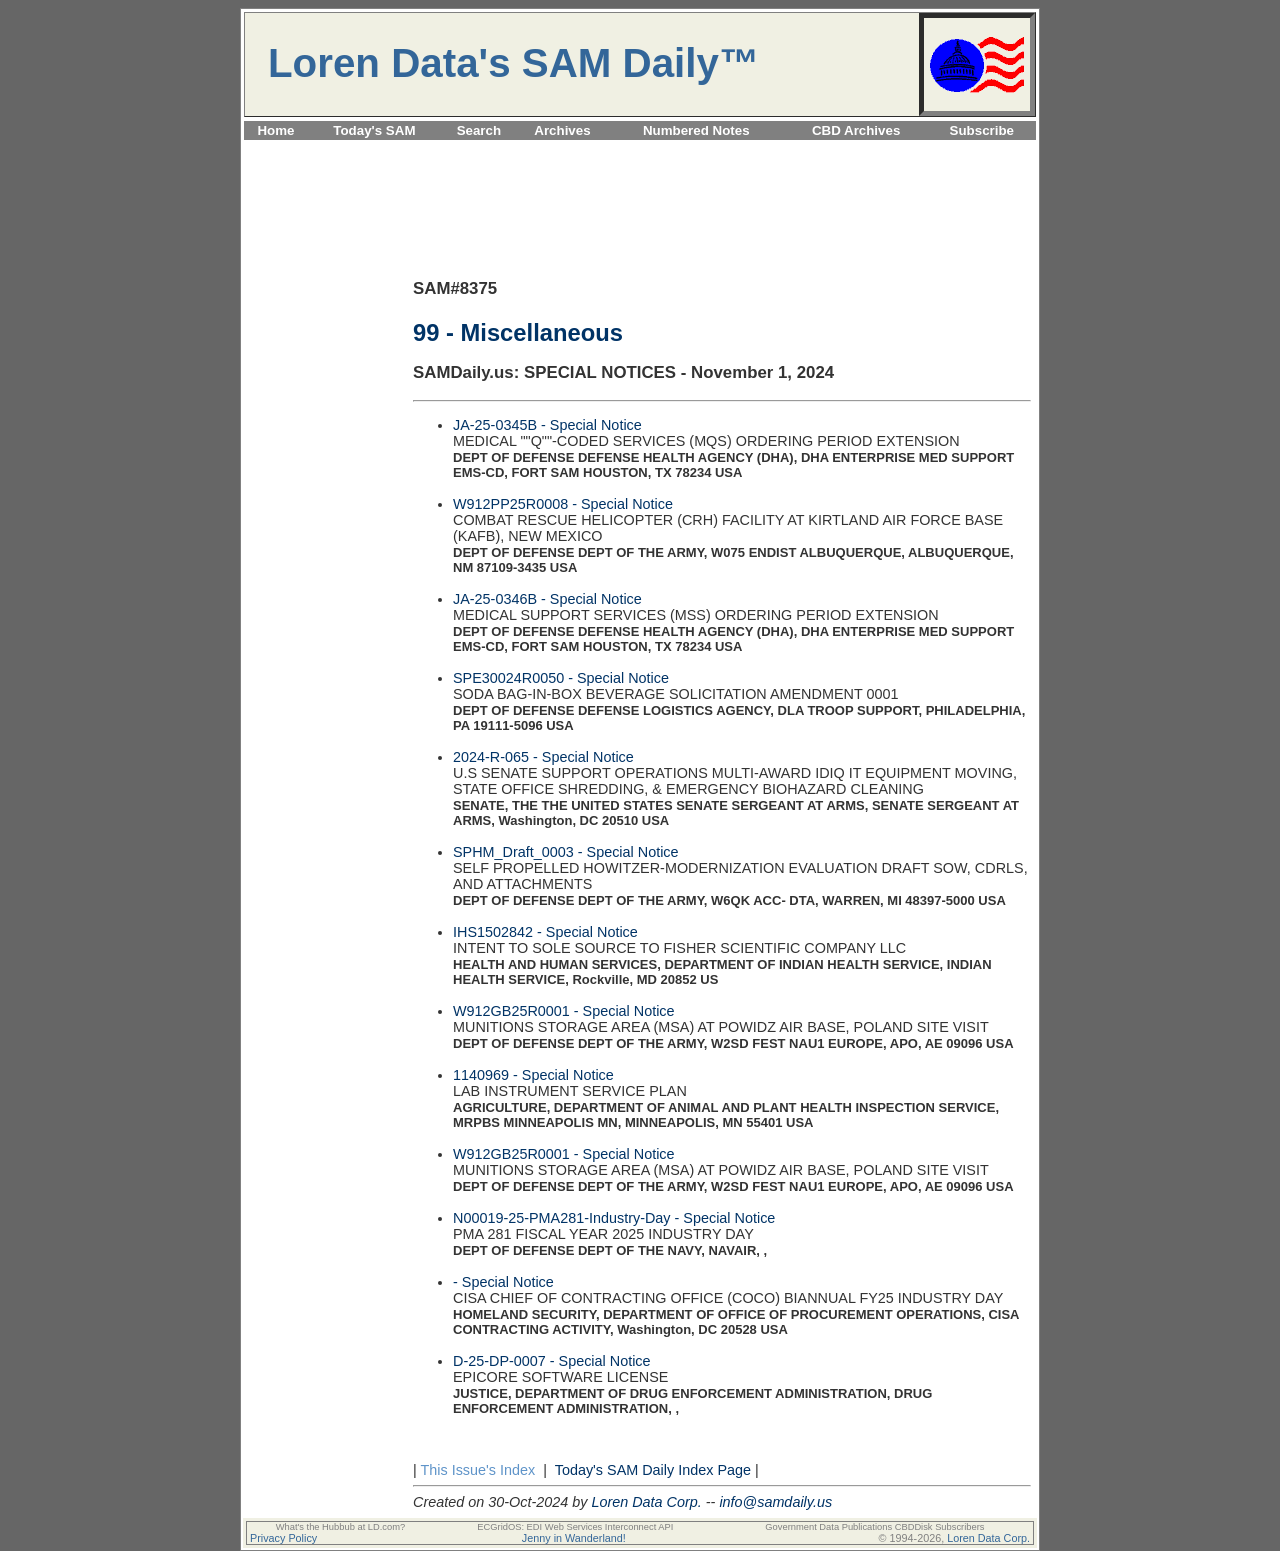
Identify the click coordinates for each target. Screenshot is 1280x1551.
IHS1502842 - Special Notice (545, 932)
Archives (562, 130)
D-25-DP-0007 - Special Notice (552, 1361)
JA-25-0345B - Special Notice (547, 425)
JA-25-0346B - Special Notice (547, 599)
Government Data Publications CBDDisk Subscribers (874, 1527)
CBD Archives (856, 130)
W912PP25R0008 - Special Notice (563, 504)
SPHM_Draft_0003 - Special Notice (566, 852)
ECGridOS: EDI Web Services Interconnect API (575, 1527)
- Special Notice (503, 1282)
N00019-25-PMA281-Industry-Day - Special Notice (614, 1218)
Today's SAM (374, 130)
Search (479, 130)
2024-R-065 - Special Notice (543, 757)
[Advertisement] (640, 151)
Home (275, 130)
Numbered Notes (696, 130)
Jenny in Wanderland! (574, 1538)
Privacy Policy (283, 1538)
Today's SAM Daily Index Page (653, 1470)
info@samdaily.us (775, 1502)
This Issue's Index (477, 1470)
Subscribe (982, 130)
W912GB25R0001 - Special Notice (564, 1011)
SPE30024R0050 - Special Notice (561, 678)
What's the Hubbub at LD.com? (341, 1527)
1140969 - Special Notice (533, 1075)
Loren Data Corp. (646, 1502)
